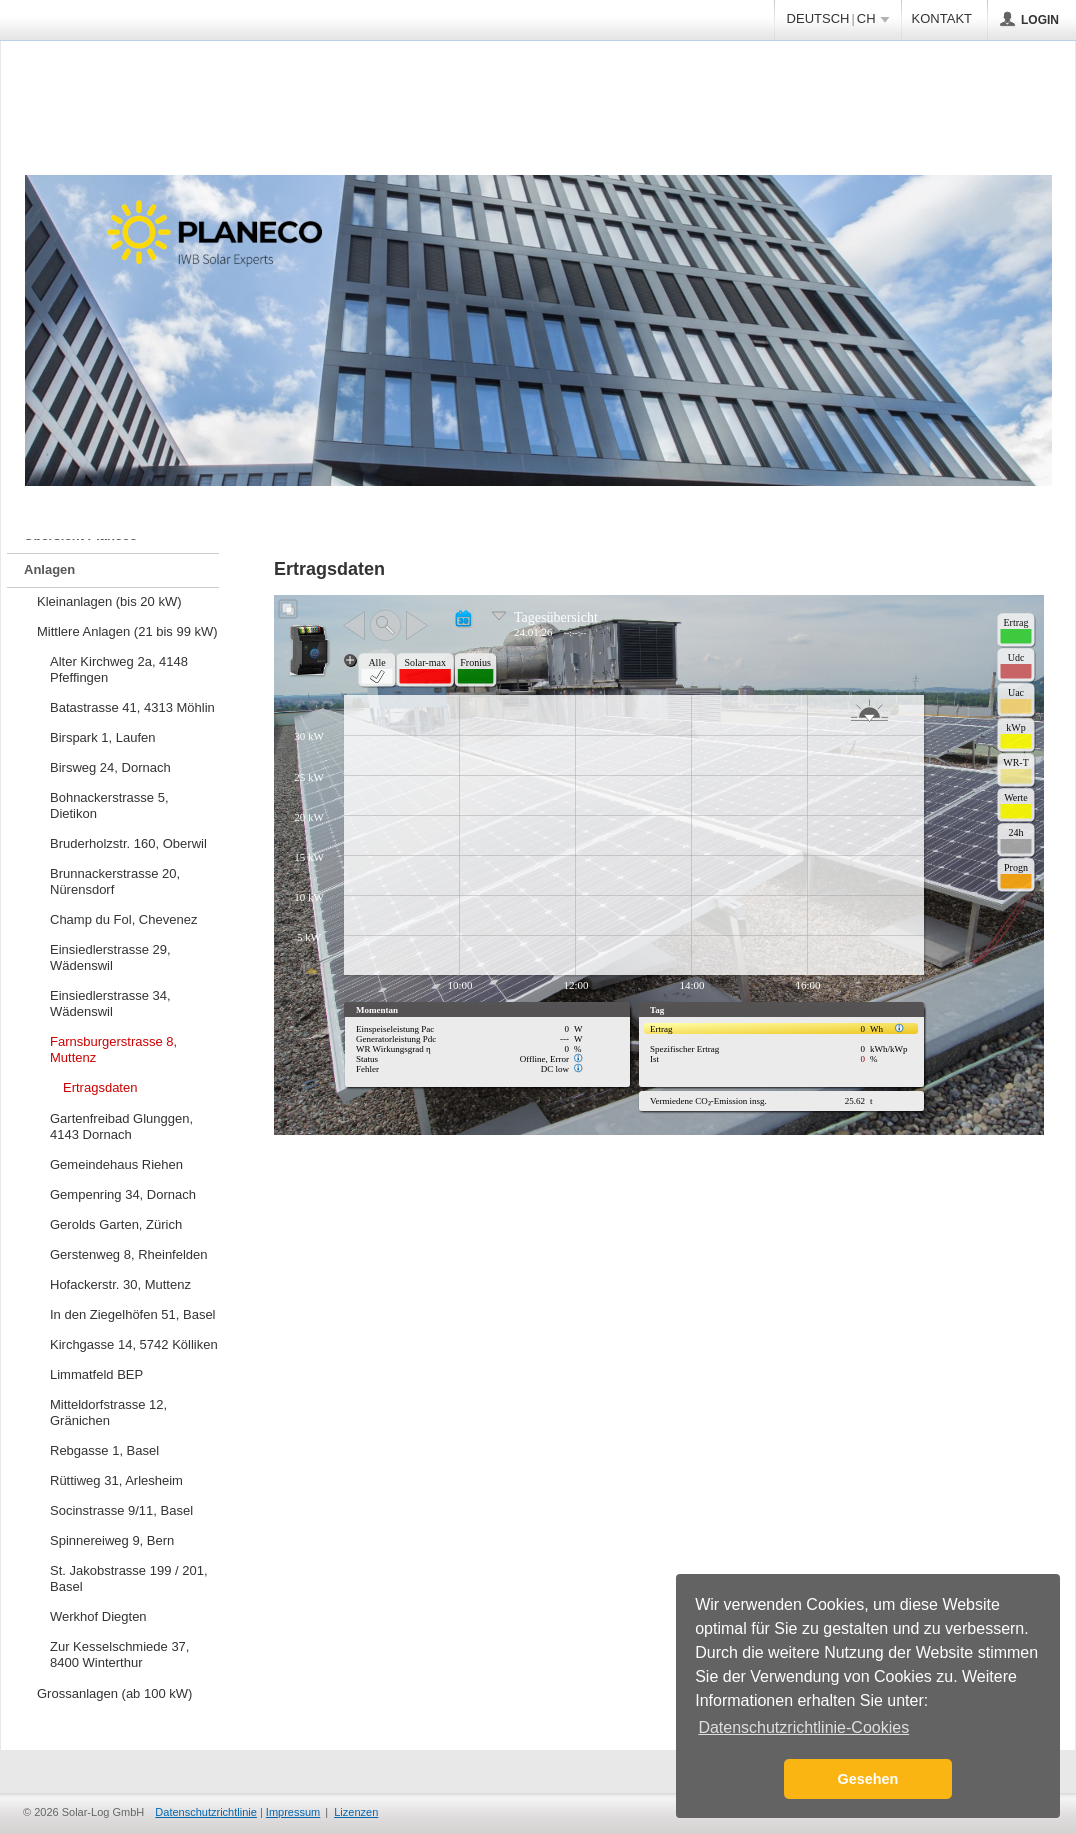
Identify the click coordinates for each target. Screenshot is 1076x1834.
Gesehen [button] (868, 1779)
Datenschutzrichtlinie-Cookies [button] (803, 1727)
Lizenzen (356, 1812)
